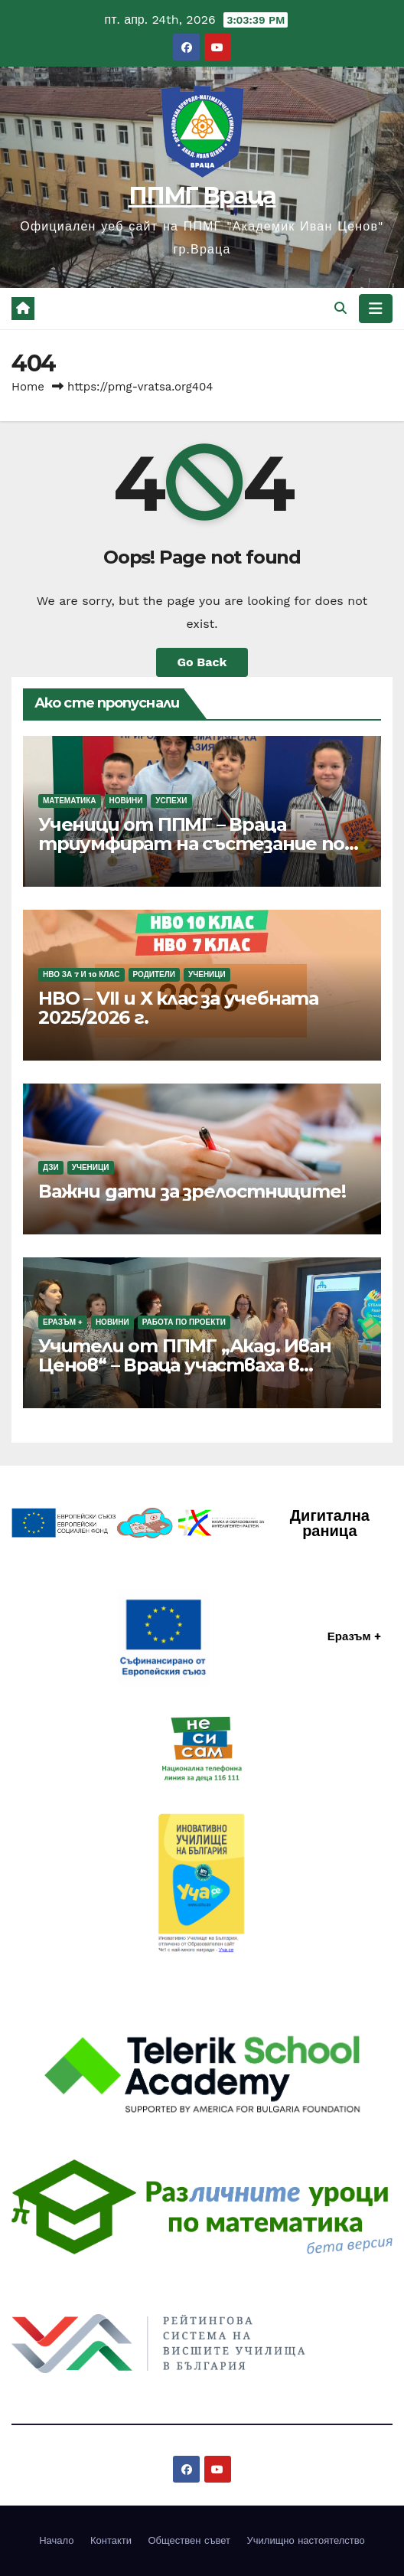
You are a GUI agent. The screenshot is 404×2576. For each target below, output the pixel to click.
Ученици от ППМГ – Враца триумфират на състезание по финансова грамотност (191, 843)
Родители (154, 974)
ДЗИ (51, 1167)
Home (27, 387)
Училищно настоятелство (306, 2540)
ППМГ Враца (202, 195)
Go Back (202, 662)
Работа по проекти (184, 1322)
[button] (340, 308)
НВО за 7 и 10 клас (81, 974)
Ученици (207, 974)
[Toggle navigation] (376, 308)
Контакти (111, 2540)
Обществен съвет (189, 2540)
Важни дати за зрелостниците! (191, 1191)
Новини (126, 800)
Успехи (171, 800)
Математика (69, 800)
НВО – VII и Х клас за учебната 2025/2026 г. (178, 1007)
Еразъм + (63, 1322)
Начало (56, 2540)
